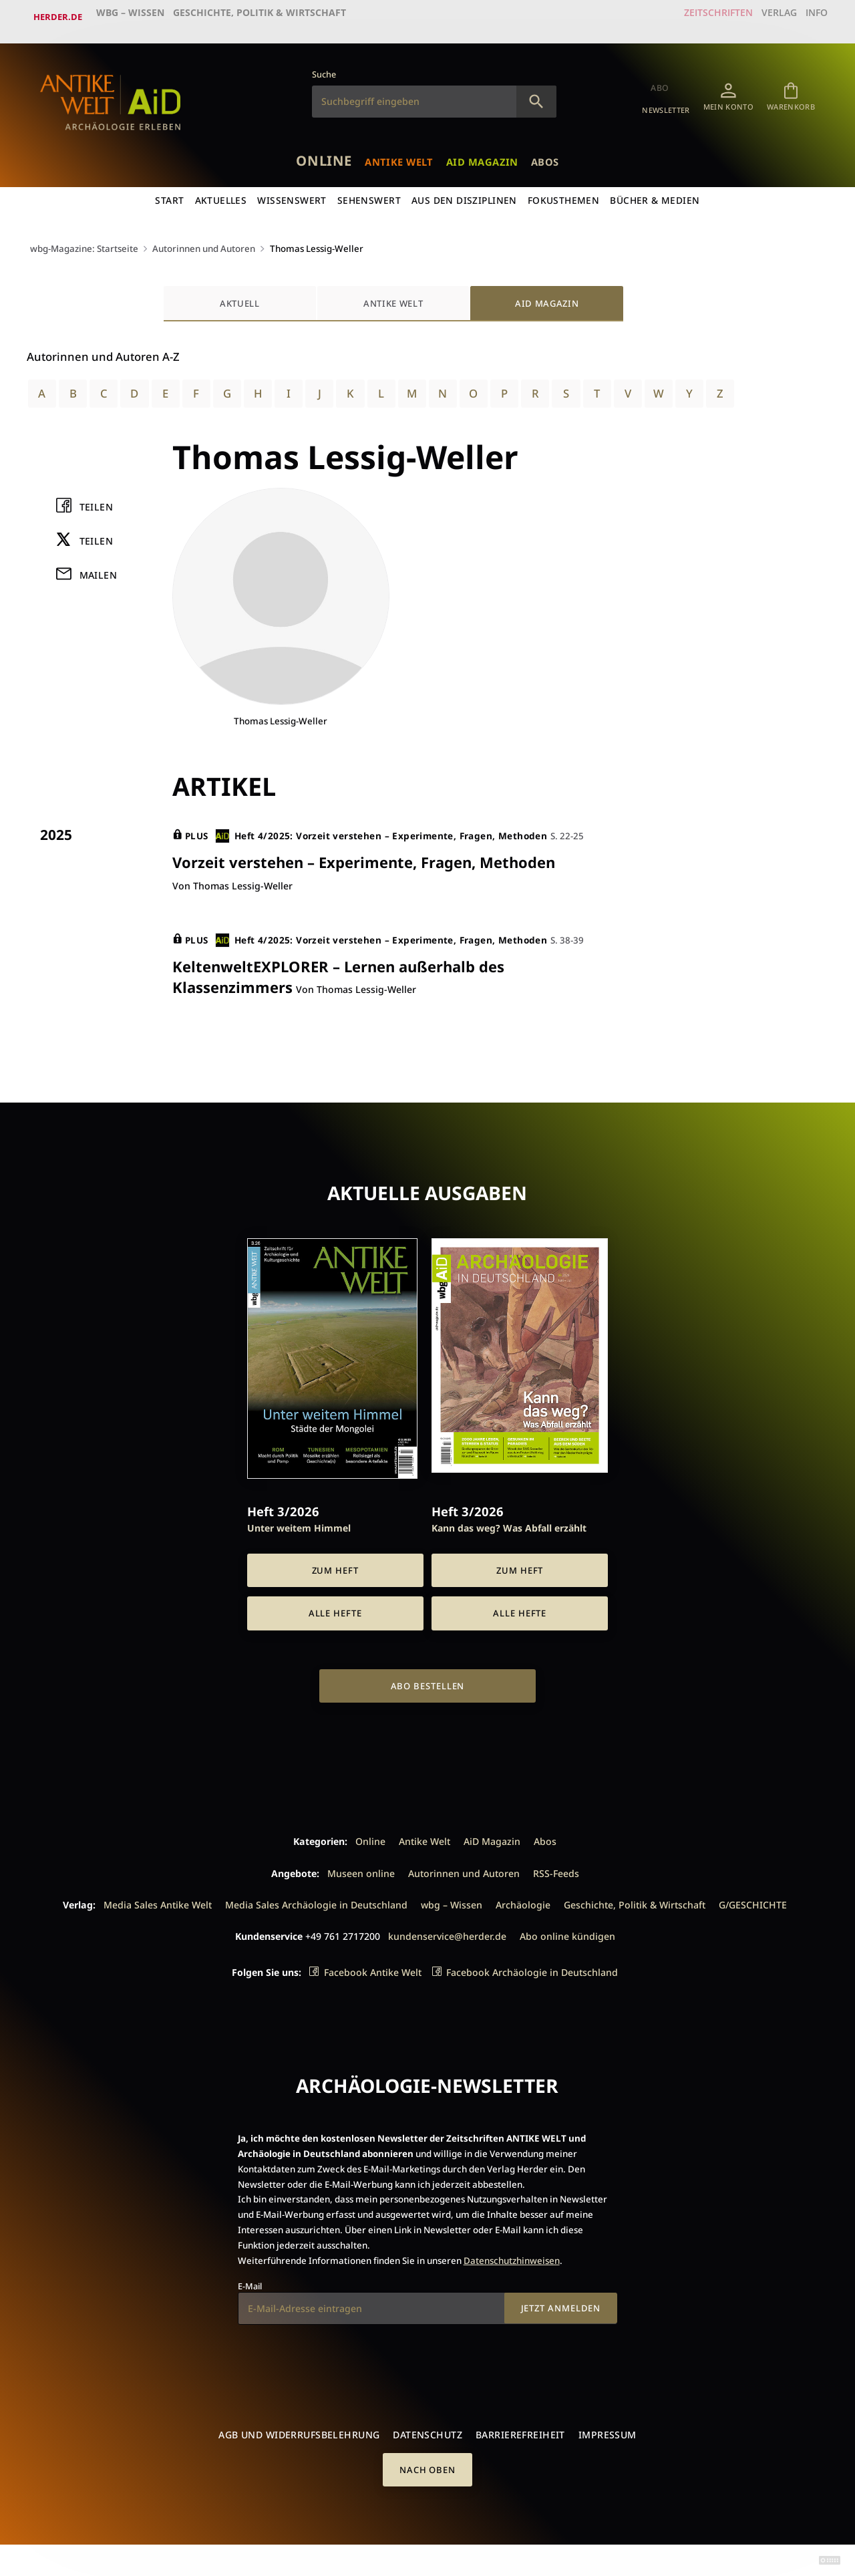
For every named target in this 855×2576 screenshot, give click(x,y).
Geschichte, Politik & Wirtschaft (262, 17)
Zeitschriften (698, 17)
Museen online (361, 1871)
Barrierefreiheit (520, 2433)
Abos (565, 150)
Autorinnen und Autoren (210, 239)
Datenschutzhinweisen (512, 2259)
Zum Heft (335, 1568)
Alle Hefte (335, 1612)
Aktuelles (219, 190)
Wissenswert (292, 190)
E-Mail (250, 2285)
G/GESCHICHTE (753, 1902)
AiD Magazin (492, 150)
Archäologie (523, 1902)
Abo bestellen (428, 1685)
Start (168, 190)
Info (811, 17)
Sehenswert (369, 190)
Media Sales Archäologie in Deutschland (316, 1902)
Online (306, 149)
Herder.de (57, 17)
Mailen (99, 568)
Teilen (97, 500)
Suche (324, 65)
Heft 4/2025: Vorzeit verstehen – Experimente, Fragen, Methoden (382, 829)
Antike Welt (394, 150)
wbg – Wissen (133, 17)
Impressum (607, 2433)
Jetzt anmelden (561, 2307)
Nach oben (427, 2468)
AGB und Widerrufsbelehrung (298, 2433)
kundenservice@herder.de (447, 1934)
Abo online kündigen (567, 1934)
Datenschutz (427, 2433)
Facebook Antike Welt (372, 1971)
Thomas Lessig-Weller (328, 239)
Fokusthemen (565, 190)
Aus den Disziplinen (464, 190)
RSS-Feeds (556, 1871)
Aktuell (240, 294)
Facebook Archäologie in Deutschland (532, 1971)
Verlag (765, 17)
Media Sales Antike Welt (158, 1902)
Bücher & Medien (656, 190)
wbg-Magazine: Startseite (85, 239)
